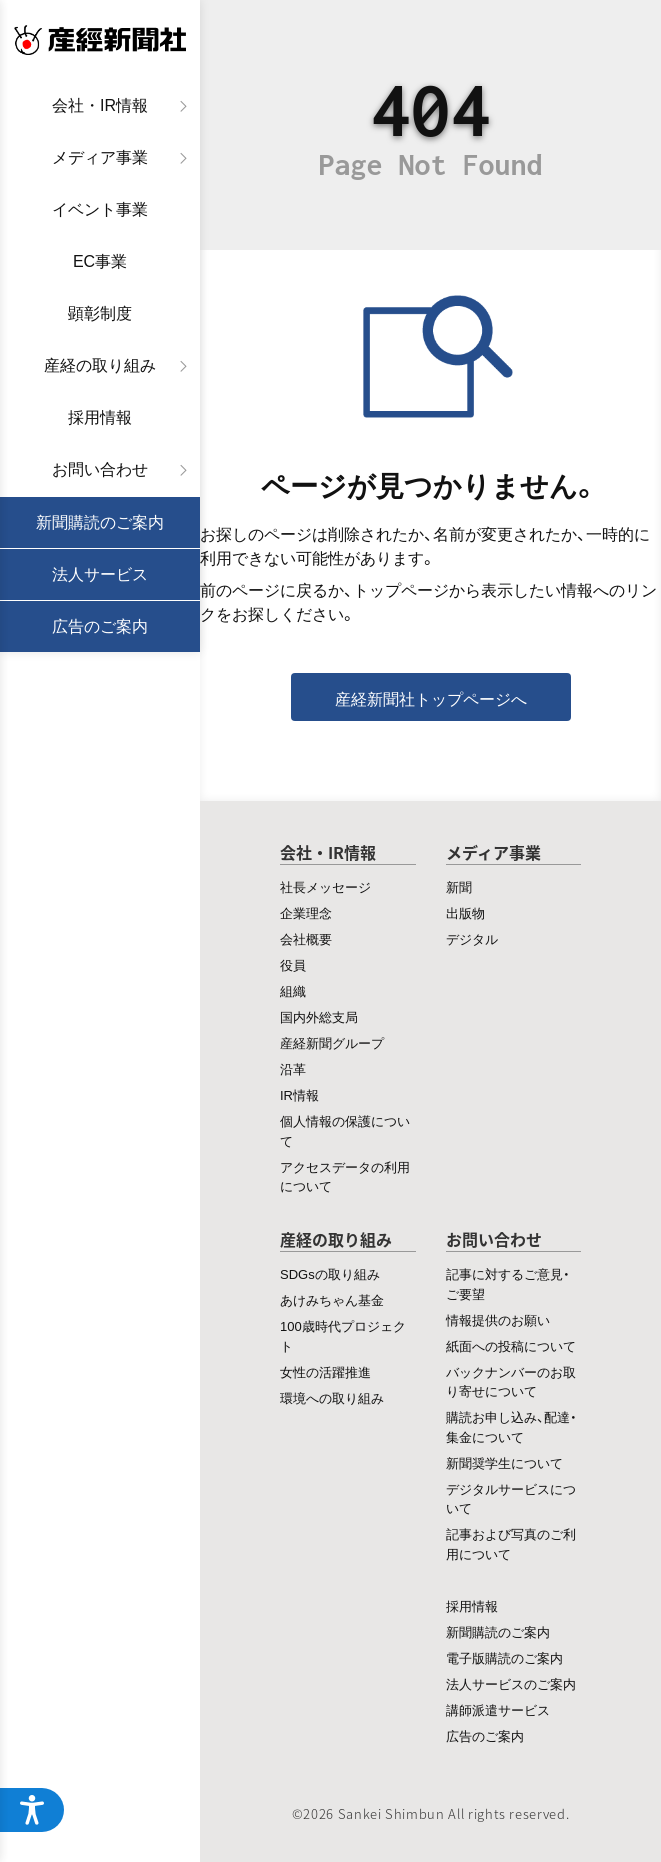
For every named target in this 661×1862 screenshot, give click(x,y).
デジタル (472, 938)
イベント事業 (100, 209)
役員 (293, 964)
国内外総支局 (319, 1016)
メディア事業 (100, 157)
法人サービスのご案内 (511, 1683)
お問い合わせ (100, 469)
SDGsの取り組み (330, 1273)
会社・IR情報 (100, 105)
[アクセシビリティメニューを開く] (32, 1810)
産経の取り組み (100, 365)
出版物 (465, 912)
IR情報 (299, 1094)
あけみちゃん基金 (332, 1299)
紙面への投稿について (511, 1345)
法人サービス (100, 574)
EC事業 (100, 261)
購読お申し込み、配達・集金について (511, 1426)
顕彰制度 (100, 313)
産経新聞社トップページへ (431, 698)
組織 (293, 990)
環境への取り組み (332, 1397)
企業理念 (306, 912)
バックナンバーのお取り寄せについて (511, 1381)
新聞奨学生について (504, 1462)
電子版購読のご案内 (504, 1657)
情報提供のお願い (498, 1319)
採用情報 (100, 417)
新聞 (459, 886)
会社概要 (306, 938)
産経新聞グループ (332, 1042)
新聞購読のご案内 (100, 522)
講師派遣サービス (498, 1709)
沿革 (293, 1068)
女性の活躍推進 (325, 1371)
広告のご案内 (100, 626)
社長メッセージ (325, 886)
